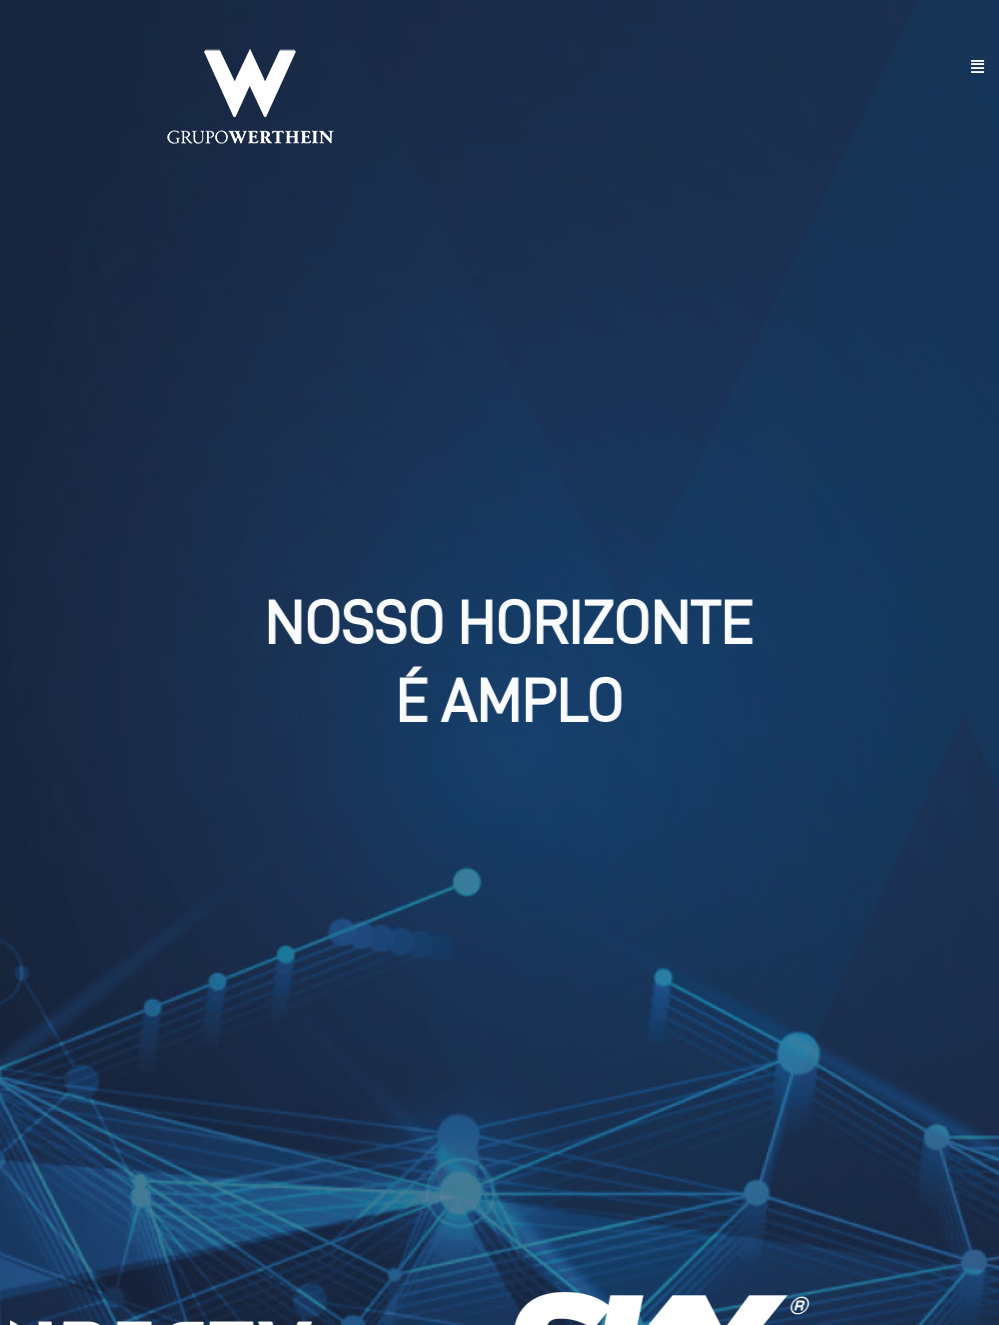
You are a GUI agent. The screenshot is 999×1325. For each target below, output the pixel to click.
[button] (978, 67)
